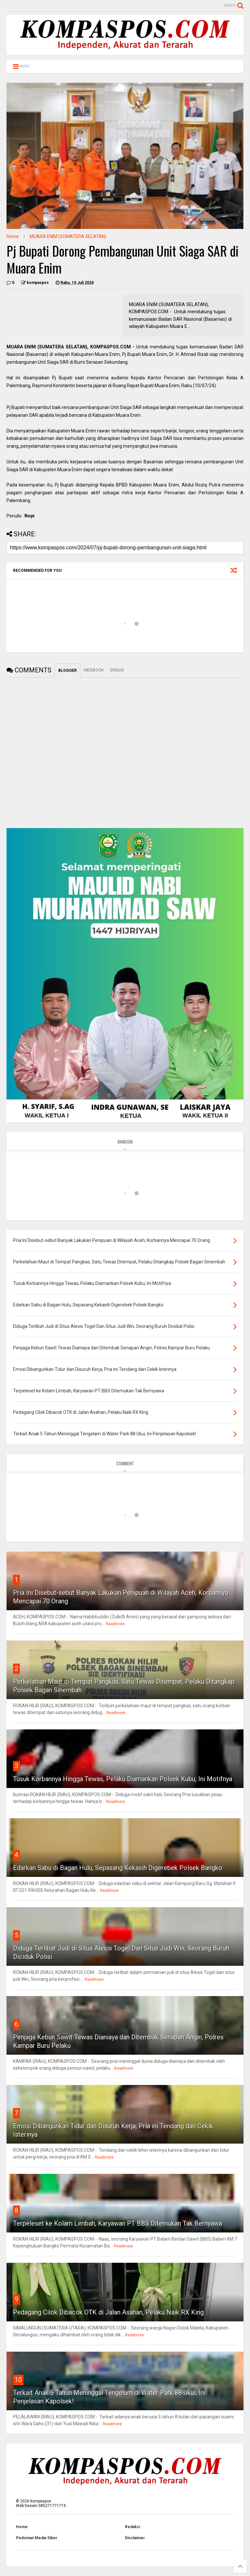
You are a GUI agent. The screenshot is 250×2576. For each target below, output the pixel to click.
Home (13, 236)
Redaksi (132, 2527)
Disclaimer (135, 2538)
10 (18, 2380)
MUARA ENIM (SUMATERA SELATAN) (68, 236)
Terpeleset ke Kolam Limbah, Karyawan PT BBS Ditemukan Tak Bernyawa (117, 2223)
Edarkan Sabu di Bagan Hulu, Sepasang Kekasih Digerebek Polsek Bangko (117, 1868)
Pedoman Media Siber (36, 2538)
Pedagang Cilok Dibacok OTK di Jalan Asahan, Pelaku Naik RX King (108, 2312)
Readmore (115, 1624)
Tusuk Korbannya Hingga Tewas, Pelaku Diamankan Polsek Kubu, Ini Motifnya (122, 1779)
